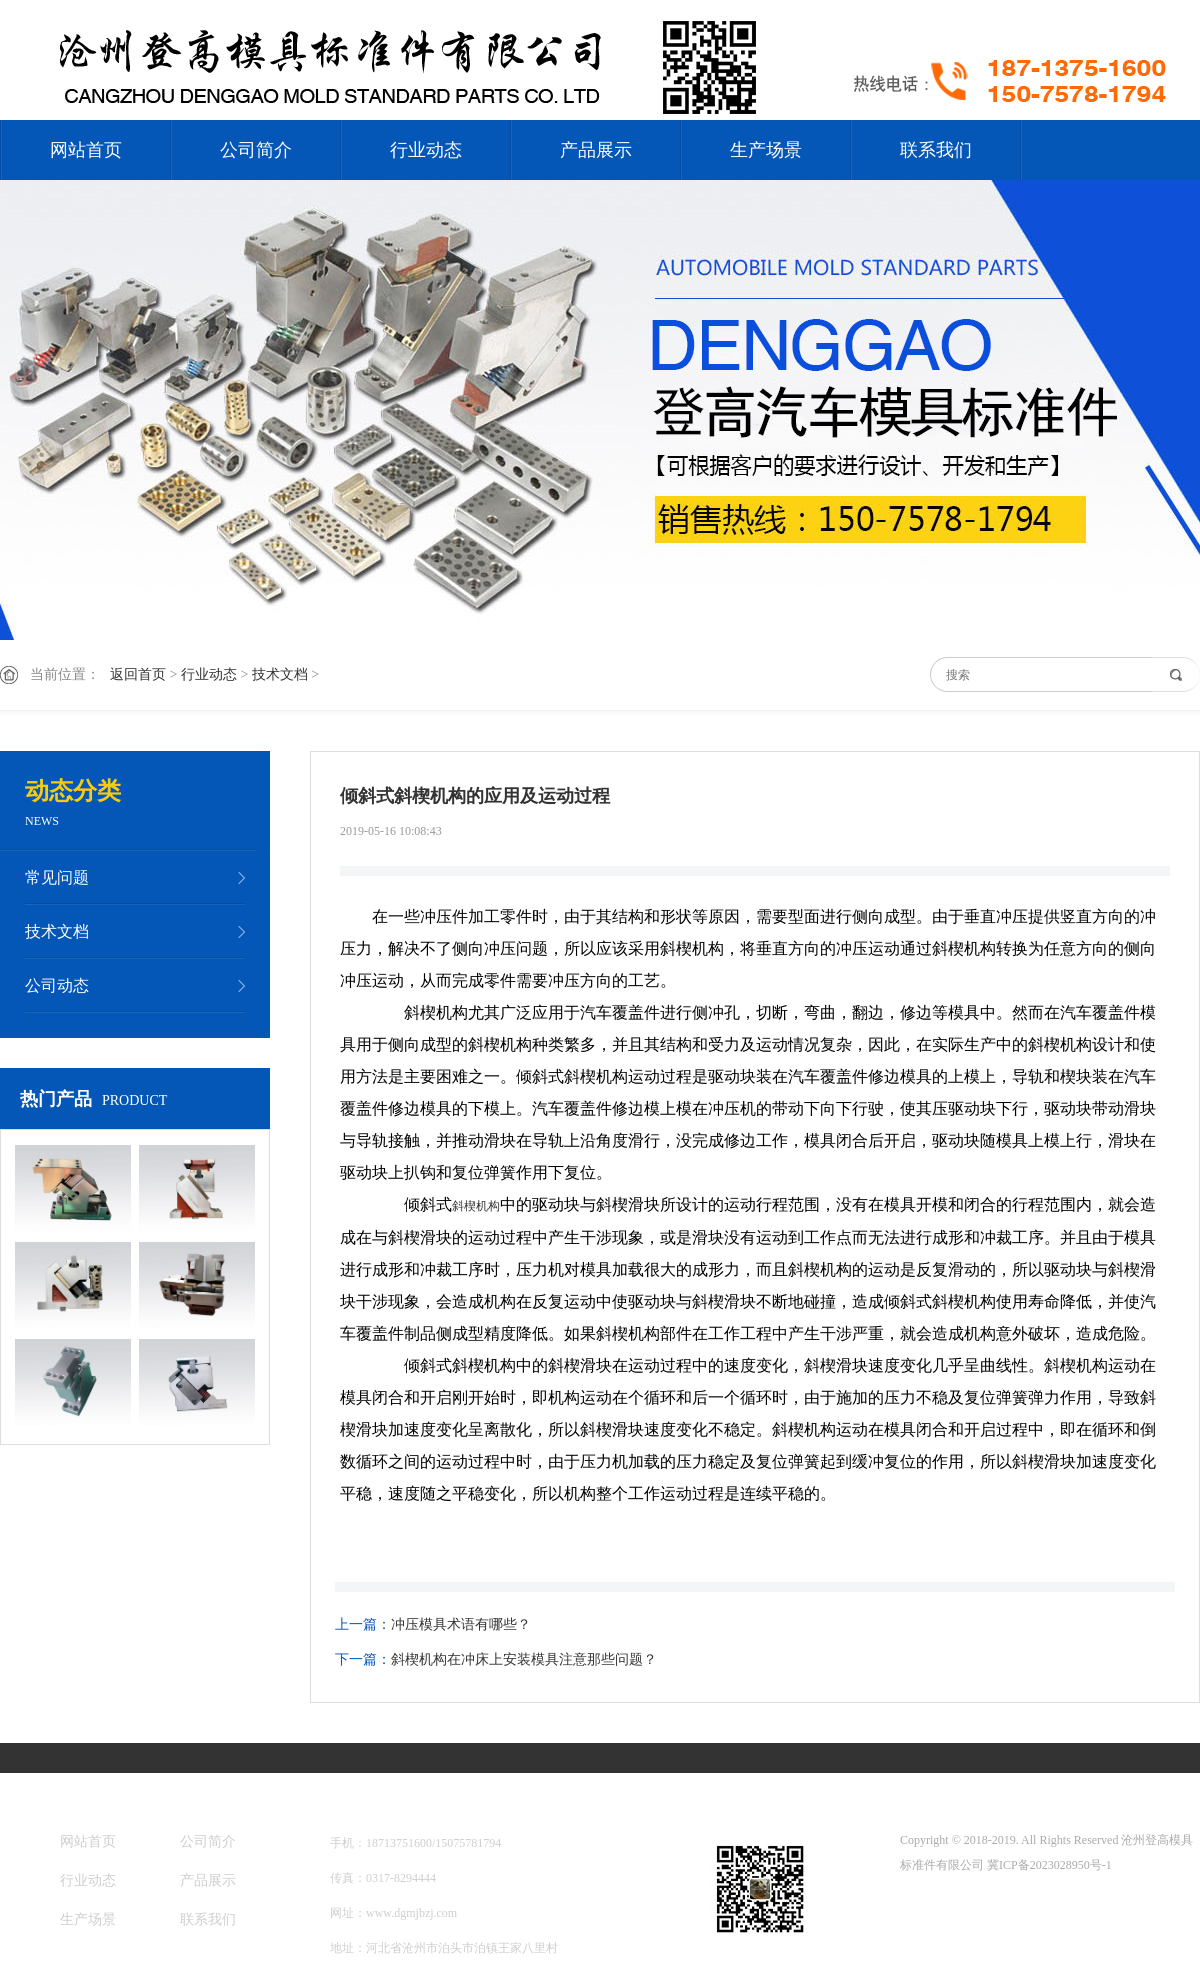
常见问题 (57, 877)
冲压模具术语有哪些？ (461, 1624)
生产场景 (766, 150)
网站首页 (86, 150)
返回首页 (138, 674)
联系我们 (936, 150)
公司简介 (256, 150)
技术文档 (280, 674)
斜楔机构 (476, 1206)
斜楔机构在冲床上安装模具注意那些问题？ (524, 1659)
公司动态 (57, 985)
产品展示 (596, 150)
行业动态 (426, 150)
